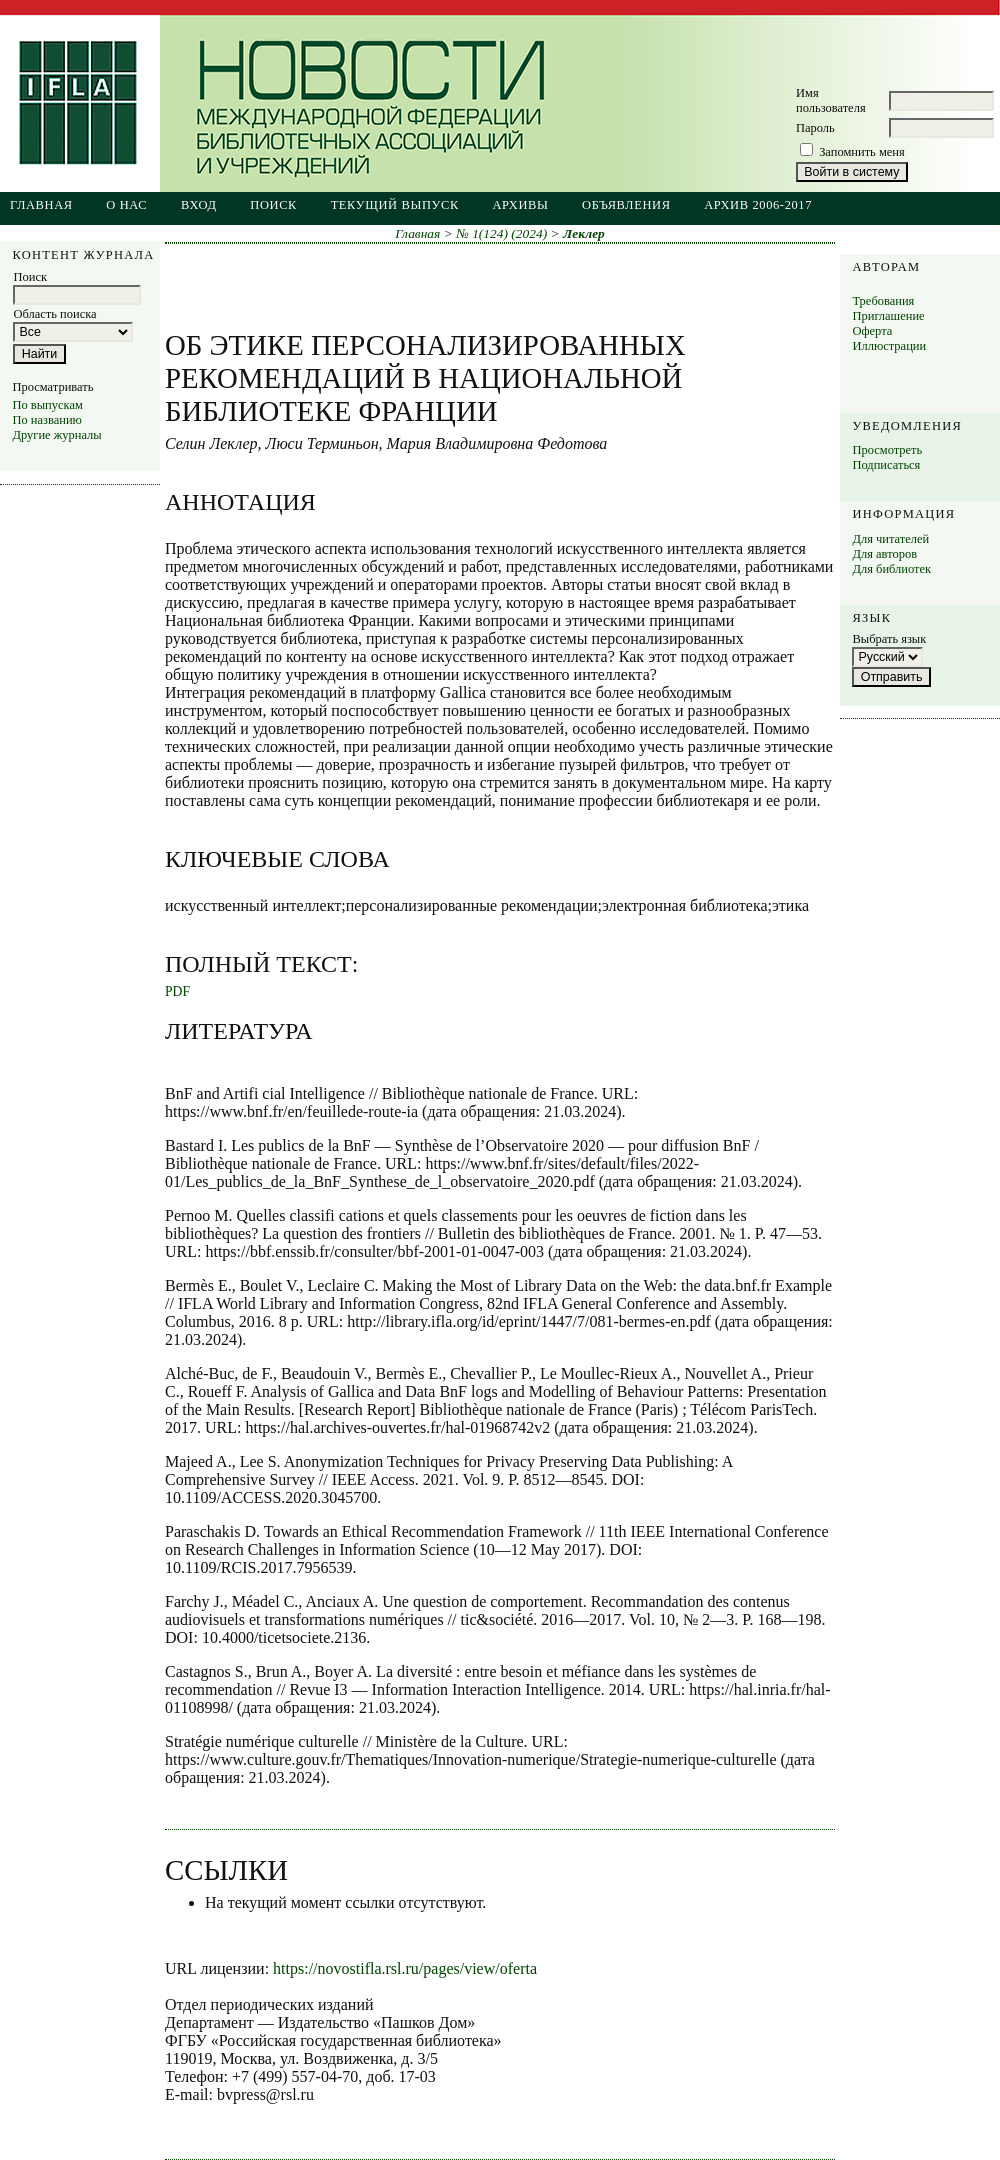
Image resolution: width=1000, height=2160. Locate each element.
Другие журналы (56, 435)
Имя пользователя (831, 100)
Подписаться (886, 465)
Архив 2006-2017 (758, 205)
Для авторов (884, 554)
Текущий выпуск (395, 205)
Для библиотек (891, 569)
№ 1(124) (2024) (501, 233)
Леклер (584, 233)
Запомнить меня (862, 152)
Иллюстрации (889, 346)
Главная (41, 205)
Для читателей (890, 539)
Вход (199, 205)
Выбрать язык (889, 639)
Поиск (273, 205)
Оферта (872, 331)
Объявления (626, 205)
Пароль (815, 128)
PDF (177, 991)
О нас (126, 205)
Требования (883, 301)
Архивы (520, 205)
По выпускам (47, 405)
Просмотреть (887, 450)
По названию (46, 420)
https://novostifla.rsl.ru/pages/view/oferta (405, 1968)
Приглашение (888, 316)
